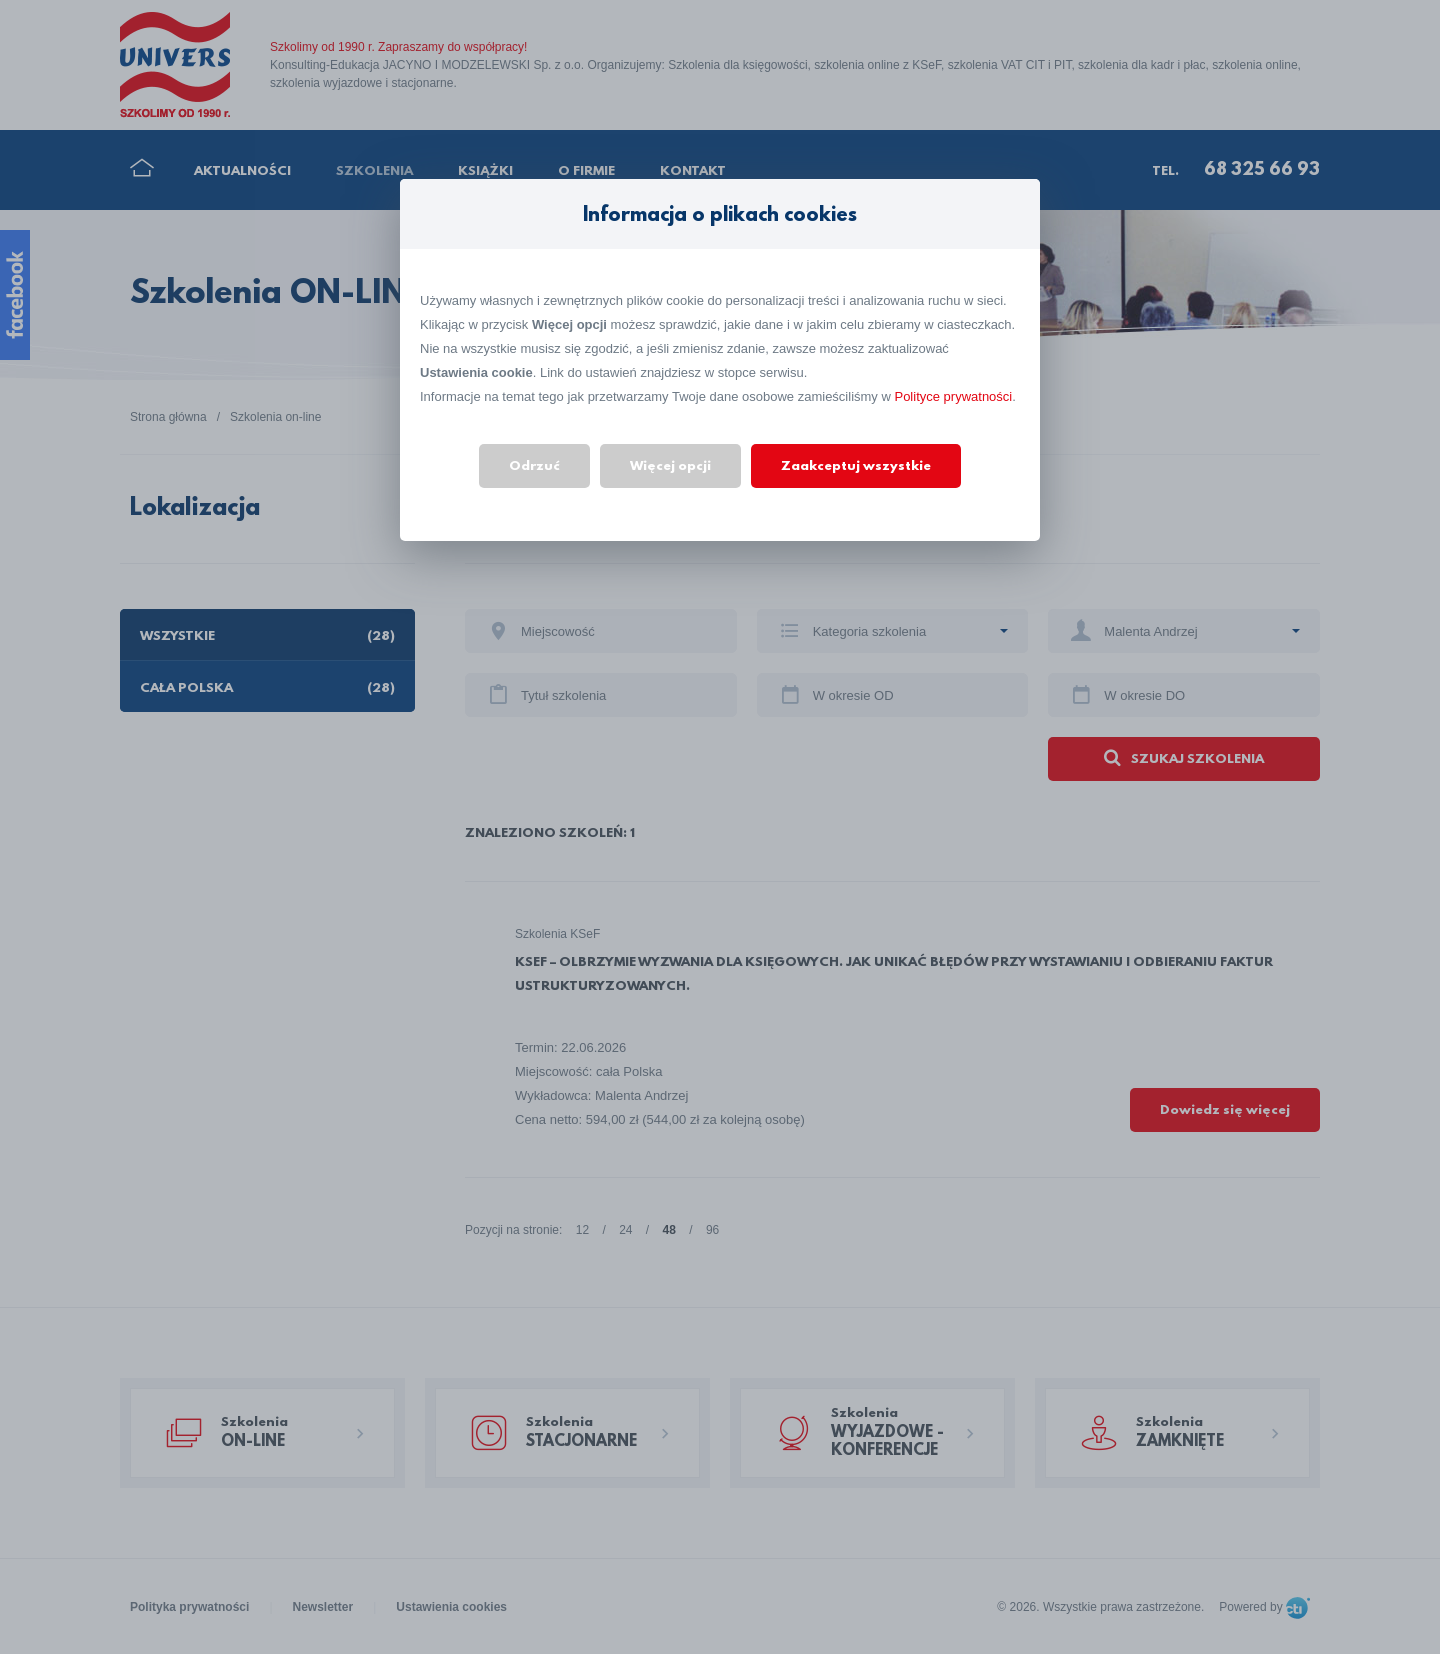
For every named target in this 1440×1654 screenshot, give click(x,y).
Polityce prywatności (953, 396)
